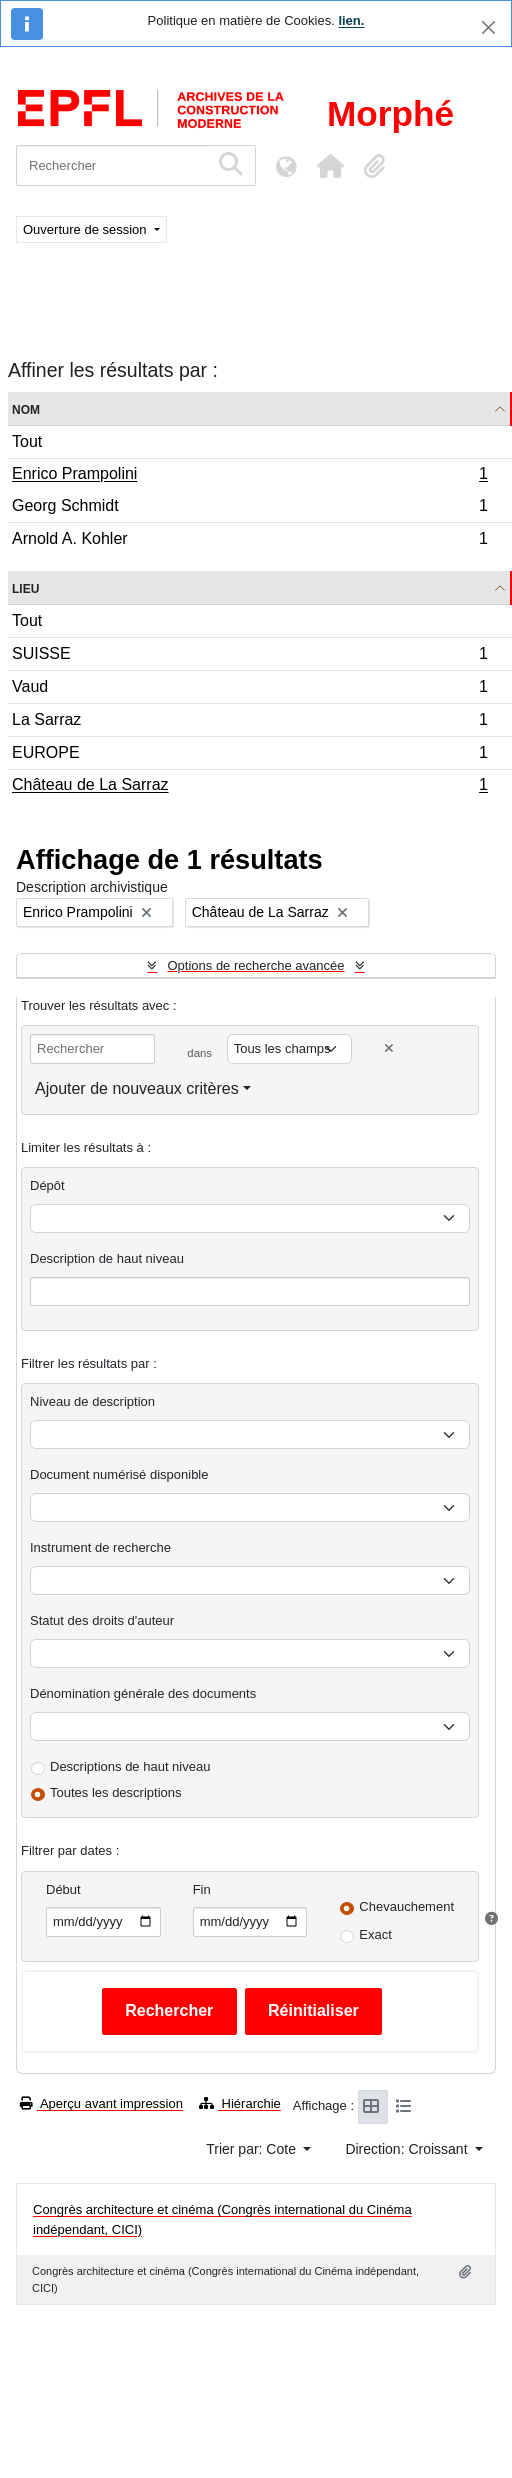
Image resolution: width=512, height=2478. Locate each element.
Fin (202, 1889)
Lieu (25, 587)
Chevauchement (406, 1906)
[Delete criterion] (389, 1048)
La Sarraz (249, 722)
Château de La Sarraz (249, 787)
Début (63, 1889)
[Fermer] (488, 27)
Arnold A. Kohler (249, 541)
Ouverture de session (86, 229)
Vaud (249, 689)
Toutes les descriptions (116, 1792)
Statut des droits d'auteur (102, 1620)
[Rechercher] (112, 165)
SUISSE (249, 656)
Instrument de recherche (100, 1547)
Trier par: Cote (253, 2149)
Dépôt (47, 1185)
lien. (351, 20)
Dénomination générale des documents (143, 1693)
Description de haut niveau (107, 1258)
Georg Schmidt (249, 508)
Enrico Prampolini (249, 476)
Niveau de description (92, 1401)
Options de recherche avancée (255, 965)
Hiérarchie (240, 2103)
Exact (375, 1934)
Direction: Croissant (408, 2149)
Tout (27, 441)
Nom (26, 408)
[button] (330, 166)
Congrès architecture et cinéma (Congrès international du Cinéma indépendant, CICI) (222, 2219)
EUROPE (249, 755)
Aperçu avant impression (101, 2103)
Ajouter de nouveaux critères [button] (137, 1088)
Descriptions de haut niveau (130, 1766)
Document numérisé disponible (119, 1474)
